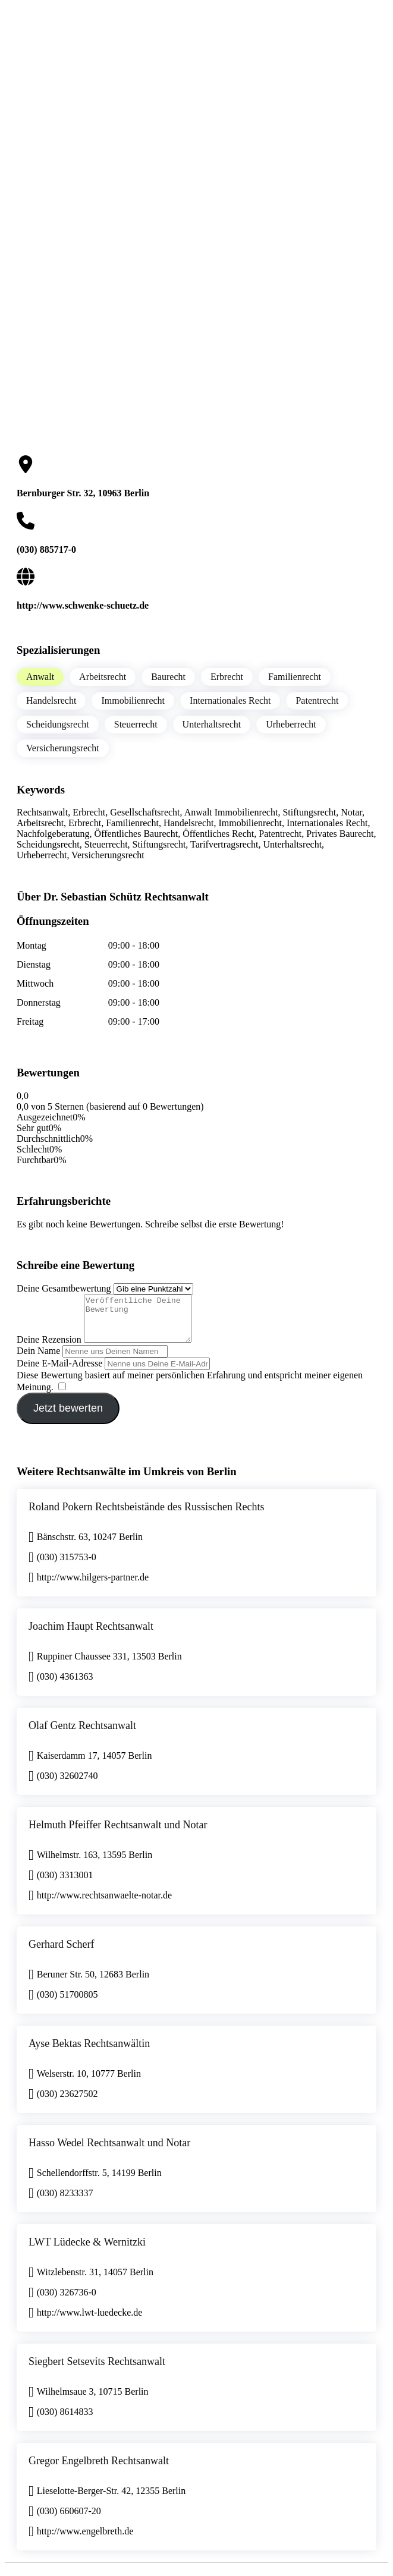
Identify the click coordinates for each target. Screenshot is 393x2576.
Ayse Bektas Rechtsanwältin (89, 2052)
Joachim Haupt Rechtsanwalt (91, 1635)
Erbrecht (226, 677)
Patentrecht (316, 700)
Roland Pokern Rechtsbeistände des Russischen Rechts (146, 1516)
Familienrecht (294, 677)
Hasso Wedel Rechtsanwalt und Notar (109, 2152)
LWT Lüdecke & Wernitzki (87, 2251)
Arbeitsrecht (102, 677)
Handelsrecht (51, 700)
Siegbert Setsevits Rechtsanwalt (97, 2370)
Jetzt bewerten (68, 1417)
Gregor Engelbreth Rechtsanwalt (99, 2470)
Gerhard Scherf (61, 1953)
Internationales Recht (230, 700)
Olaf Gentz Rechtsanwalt (82, 1734)
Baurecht (168, 677)
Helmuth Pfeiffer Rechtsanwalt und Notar (118, 1834)
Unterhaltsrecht (212, 724)
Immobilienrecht (133, 700)
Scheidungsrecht (57, 724)
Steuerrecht (136, 724)
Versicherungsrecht (62, 748)
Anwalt (40, 677)
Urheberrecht (291, 724)
